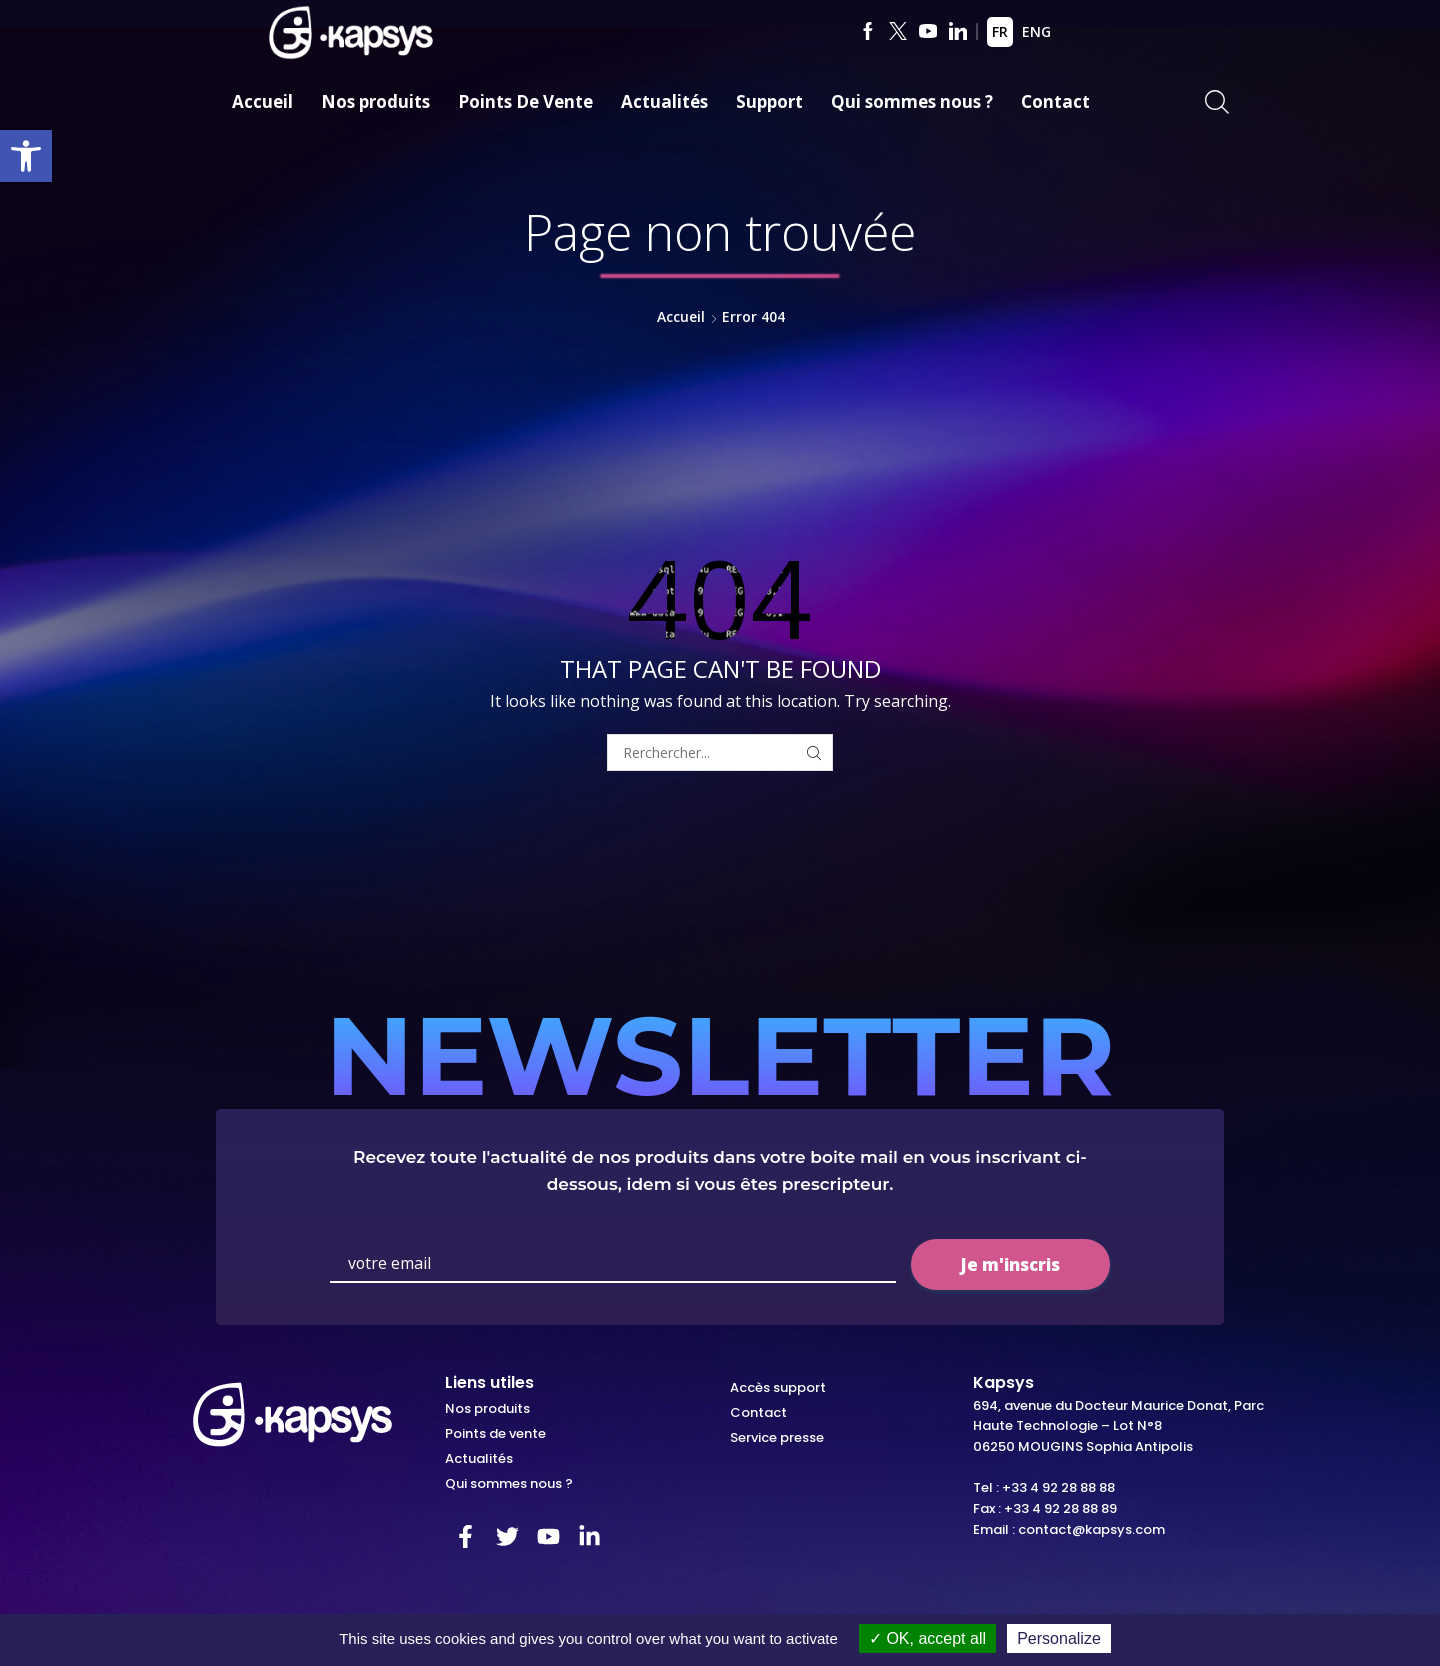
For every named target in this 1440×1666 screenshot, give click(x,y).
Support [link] (769, 101)
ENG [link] (1036, 31)
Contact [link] (1055, 101)
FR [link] (1000, 31)
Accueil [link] (262, 101)
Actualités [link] (664, 101)
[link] (26, 156)
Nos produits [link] (375, 101)
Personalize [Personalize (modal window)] (1059, 1638)
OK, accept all (927, 1638)
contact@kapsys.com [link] (1091, 1529)
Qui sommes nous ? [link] (912, 101)
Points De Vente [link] (525, 101)
